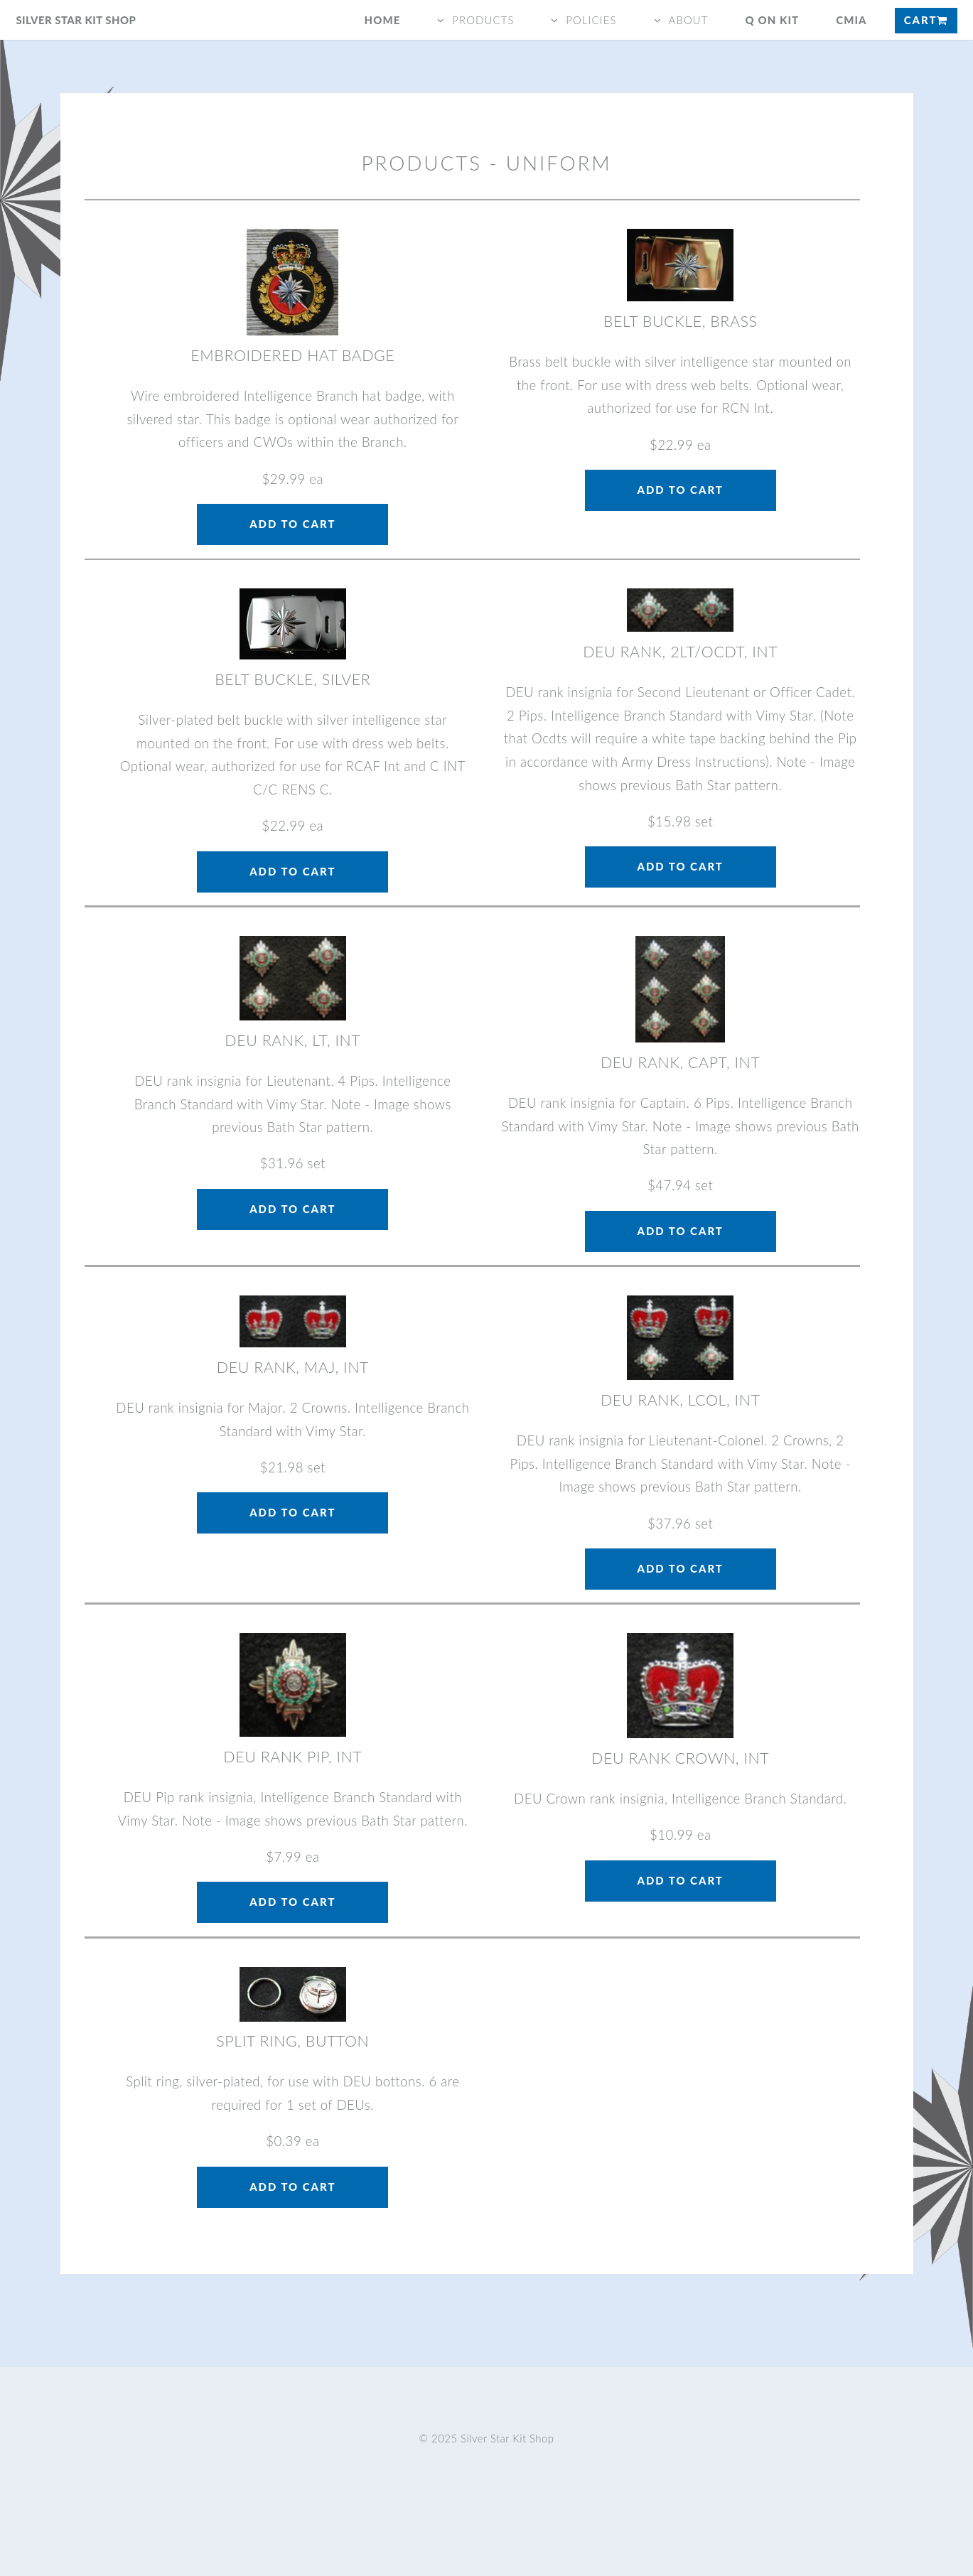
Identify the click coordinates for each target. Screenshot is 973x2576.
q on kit (773, 20)
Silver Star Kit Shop (76, 20)
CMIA (851, 20)
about (688, 20)
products (483, 20)
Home (383, 20)
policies (591, 20)
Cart (926, 20)
